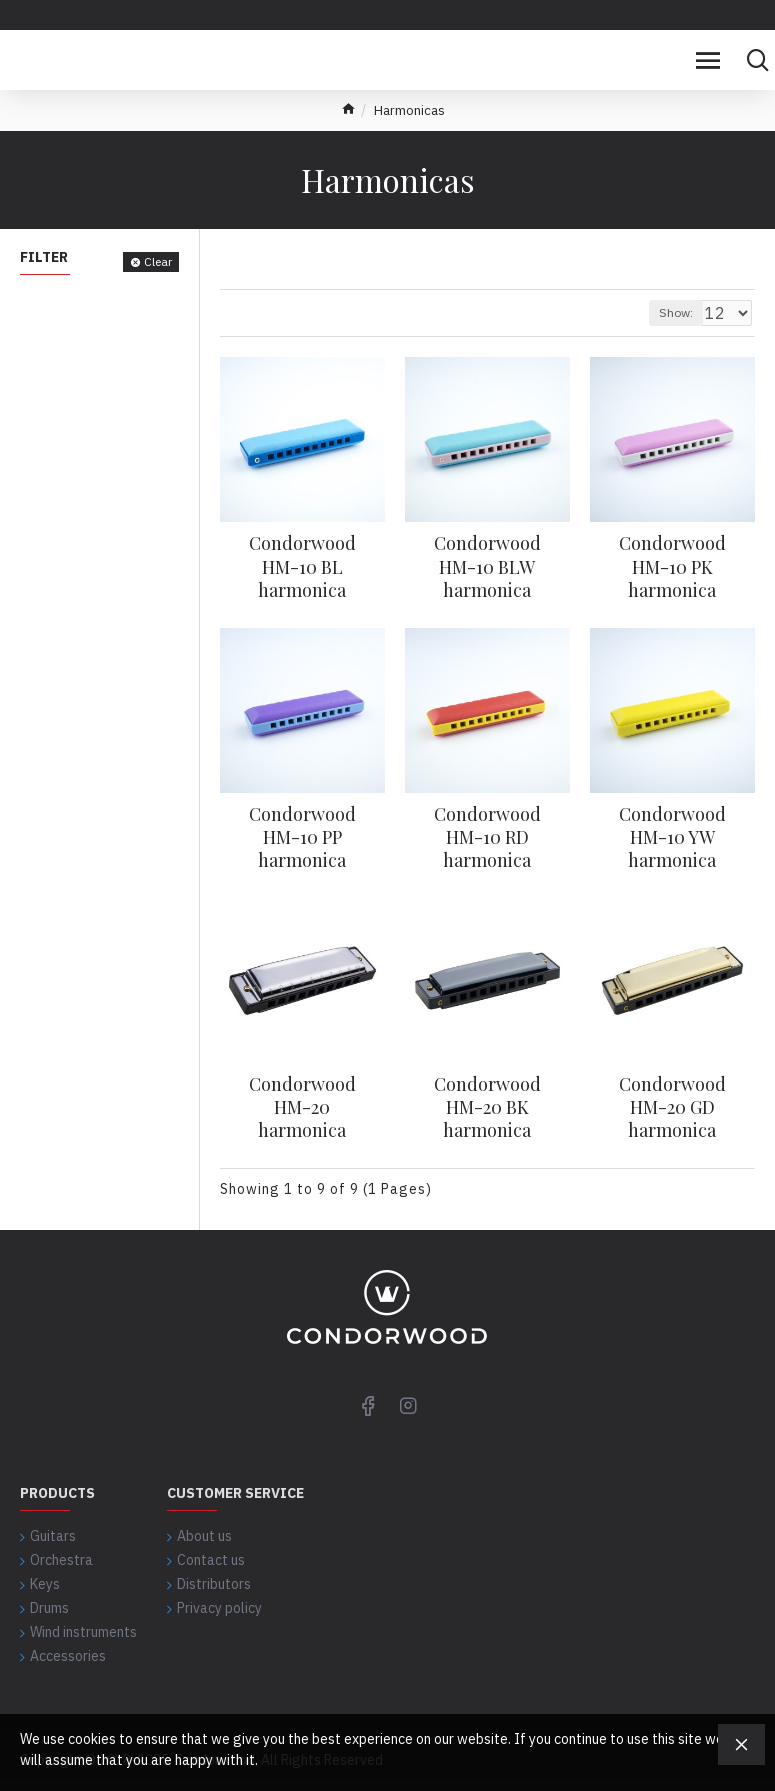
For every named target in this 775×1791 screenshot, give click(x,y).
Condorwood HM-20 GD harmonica (672, 1108)
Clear (158, 261)
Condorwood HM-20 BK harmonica (487, 1108)
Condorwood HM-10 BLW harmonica (487, 567)
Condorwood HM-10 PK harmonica (672, 567)
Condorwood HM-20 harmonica (302, 1108)
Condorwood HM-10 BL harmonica (302, 567)
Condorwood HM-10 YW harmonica (672, 838)
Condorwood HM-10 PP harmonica (302, 838)
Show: (676, 312)
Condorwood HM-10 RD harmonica (487, 838)
